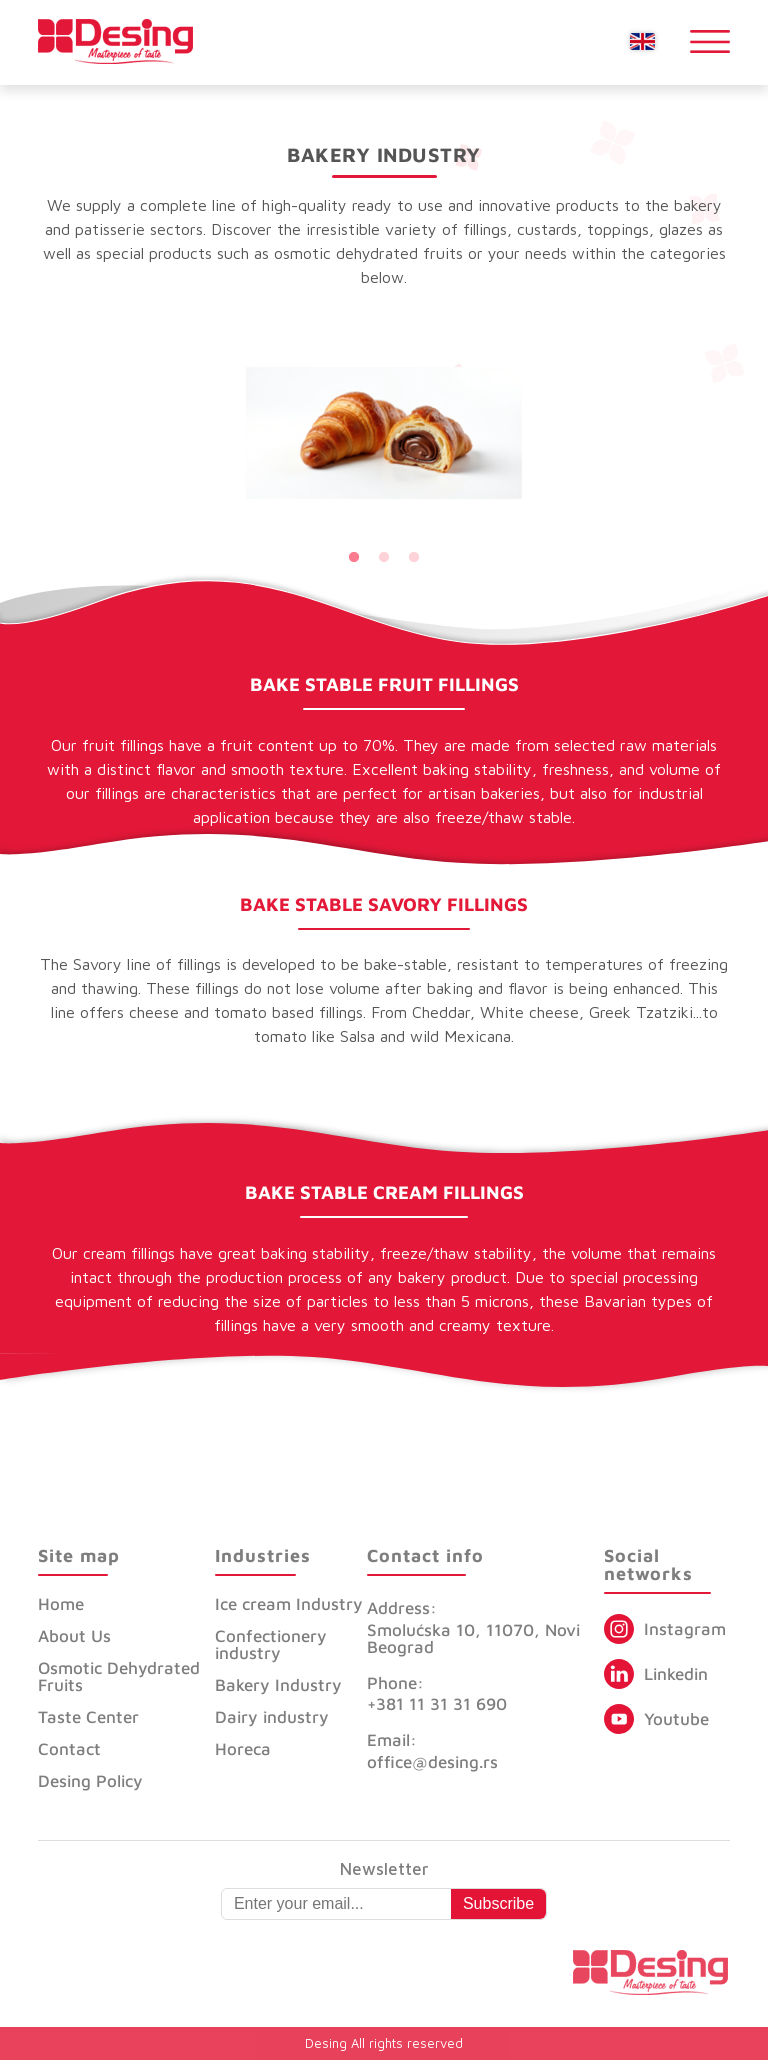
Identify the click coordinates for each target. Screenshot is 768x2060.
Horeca (243, 1749)
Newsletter (384, 1869)
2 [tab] (384, 558)
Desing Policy (90, 1781)
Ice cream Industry (289, 1604)
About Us (74, 1636)
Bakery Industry (278, 1685)
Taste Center (88, 1717)
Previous (231, 433)
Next (537, 433)
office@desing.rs (432, 1762)
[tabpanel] (384, 433)
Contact (69, 1749)
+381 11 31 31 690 (437, 1704)
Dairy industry (272, 1717)
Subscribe (498, 1903)
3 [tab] (414, 558)
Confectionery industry (271, 1644)
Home (61, 1604)
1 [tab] (354, 558)
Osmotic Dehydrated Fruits (119, 1676)
